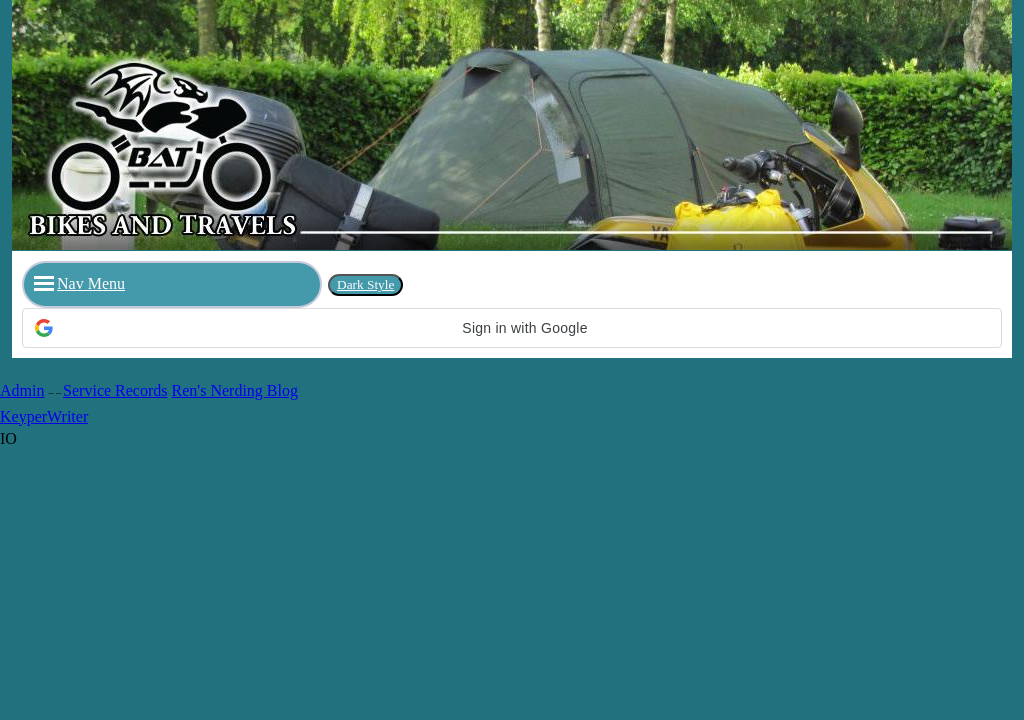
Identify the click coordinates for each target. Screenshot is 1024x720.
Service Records (115, 390)
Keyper (23, 416)
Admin (22, 390)
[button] (512, 328)
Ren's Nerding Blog (235, 390)
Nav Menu (79, 283)
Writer (67, 416)
